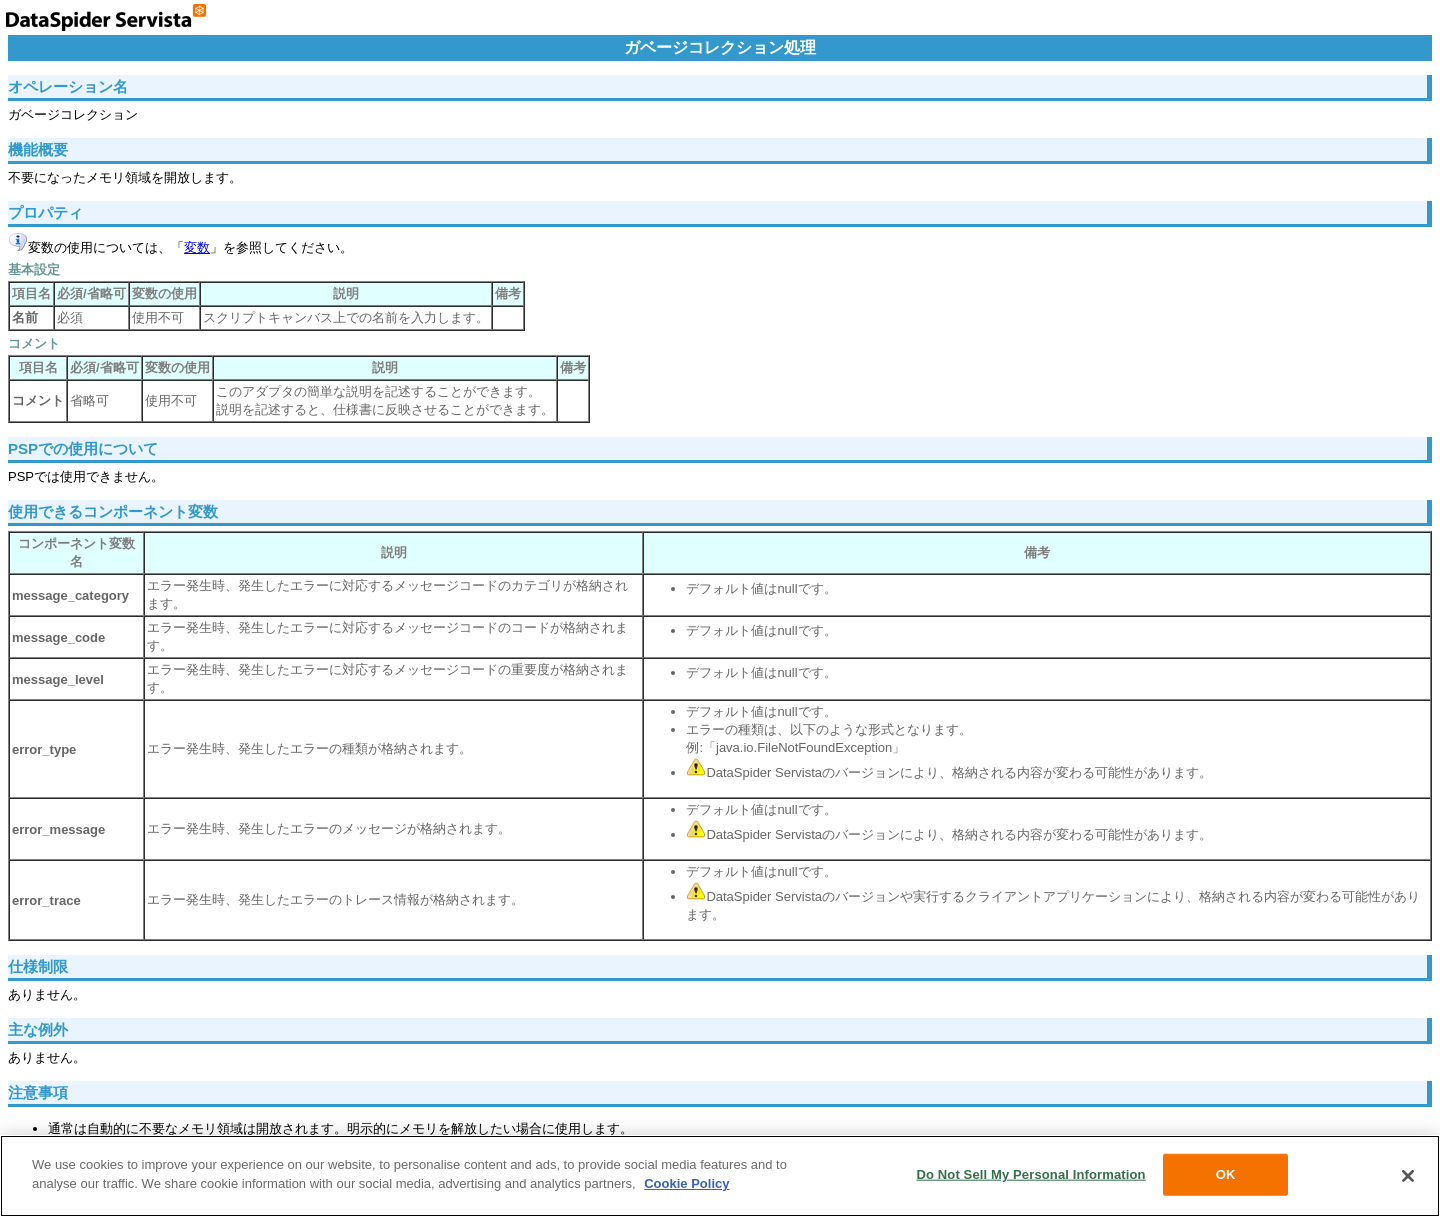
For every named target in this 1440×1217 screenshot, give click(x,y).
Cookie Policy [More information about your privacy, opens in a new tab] (686, 1183)
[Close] (1408, 1176)
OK (1226, 1174)
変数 (197, 247)
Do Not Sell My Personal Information (1030, 1174)
